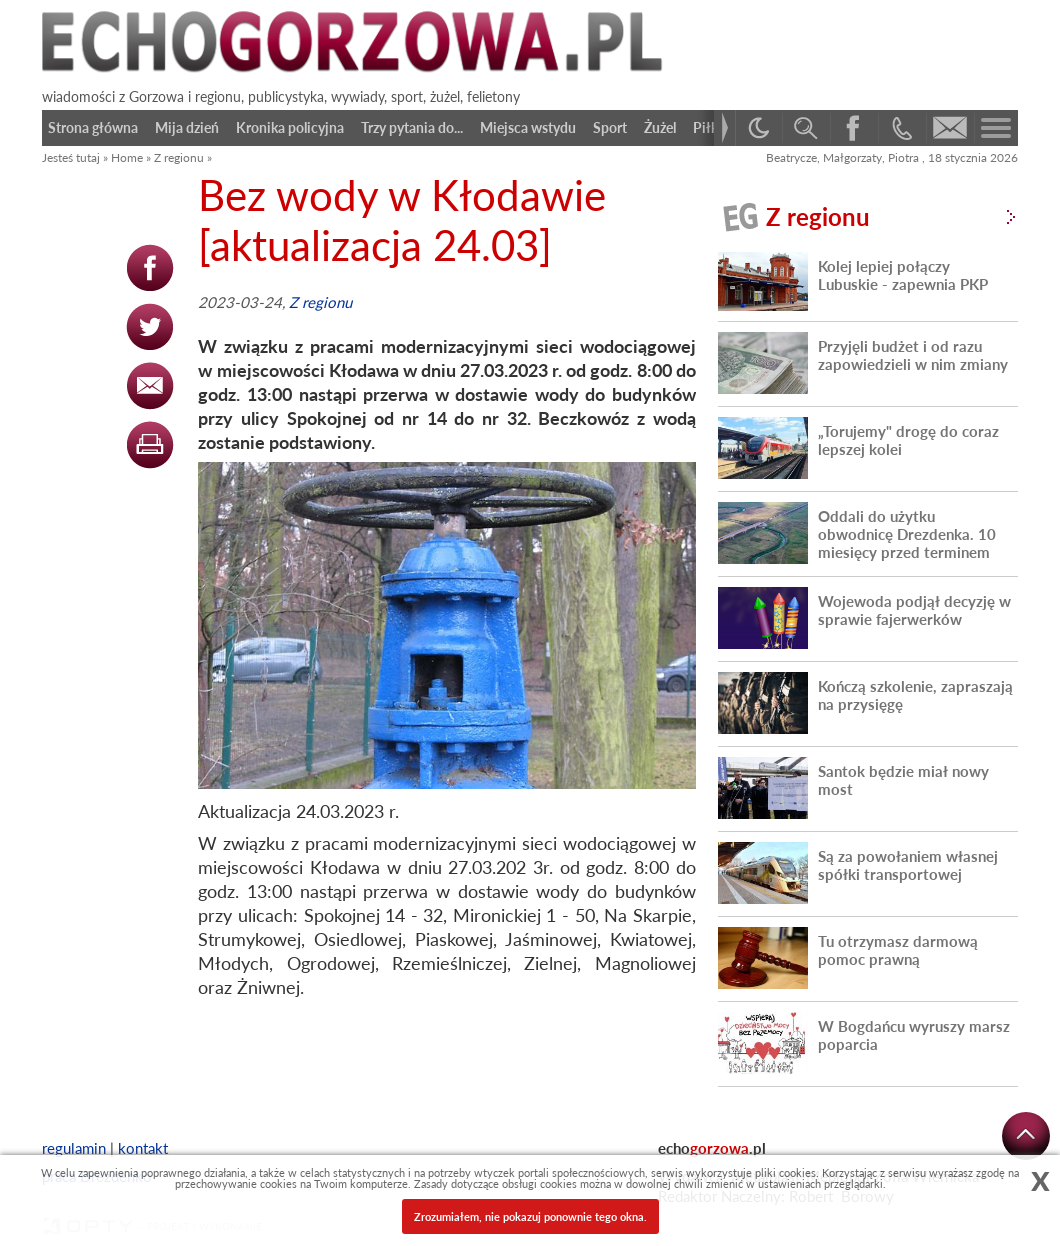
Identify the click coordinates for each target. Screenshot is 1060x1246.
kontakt (143, 1148)
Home (127, 157)
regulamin (74, 1148)
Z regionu (179, 157)
